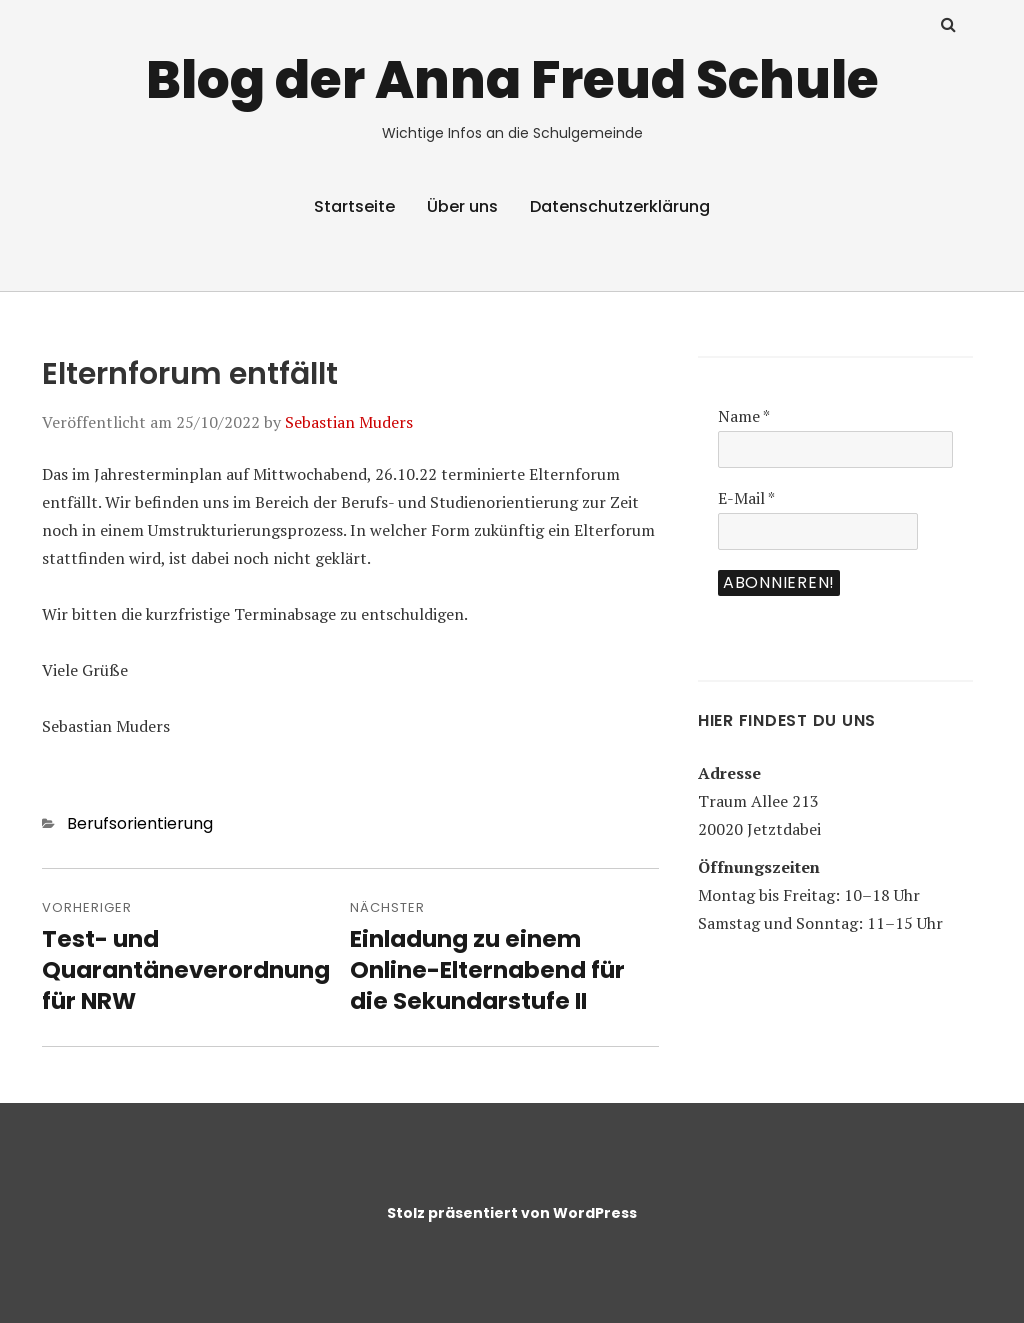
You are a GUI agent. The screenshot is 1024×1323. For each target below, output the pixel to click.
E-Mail (746, 498)
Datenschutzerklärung (620, 206)
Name (744, 416)
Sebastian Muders (349, 422)
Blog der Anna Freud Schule (512, 79)
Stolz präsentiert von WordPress (512, 1213)
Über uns (462, 206)
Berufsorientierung (140, 823)
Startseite (354, 206)
